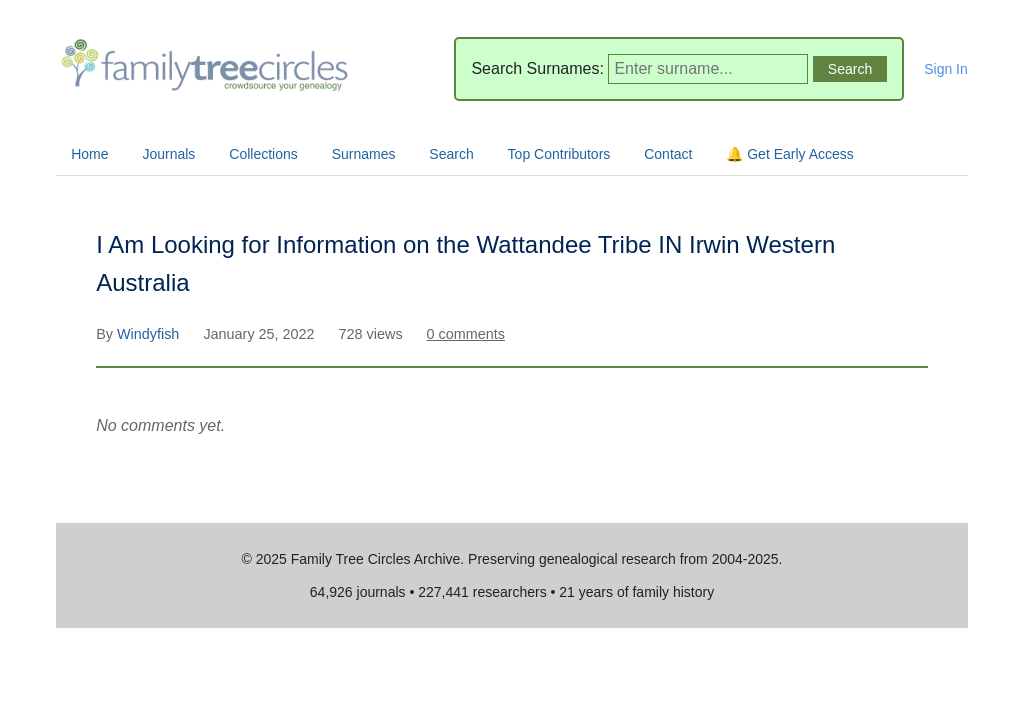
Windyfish (150, 334)
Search (451, 154)
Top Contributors (559, 154)
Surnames (364, 154)
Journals (168, 154)
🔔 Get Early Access (789, 154)
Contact (668, 154)
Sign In (946, 69)
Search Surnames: (537, 68)
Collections (263, 154)
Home (89, 154)
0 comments (466, 334)
